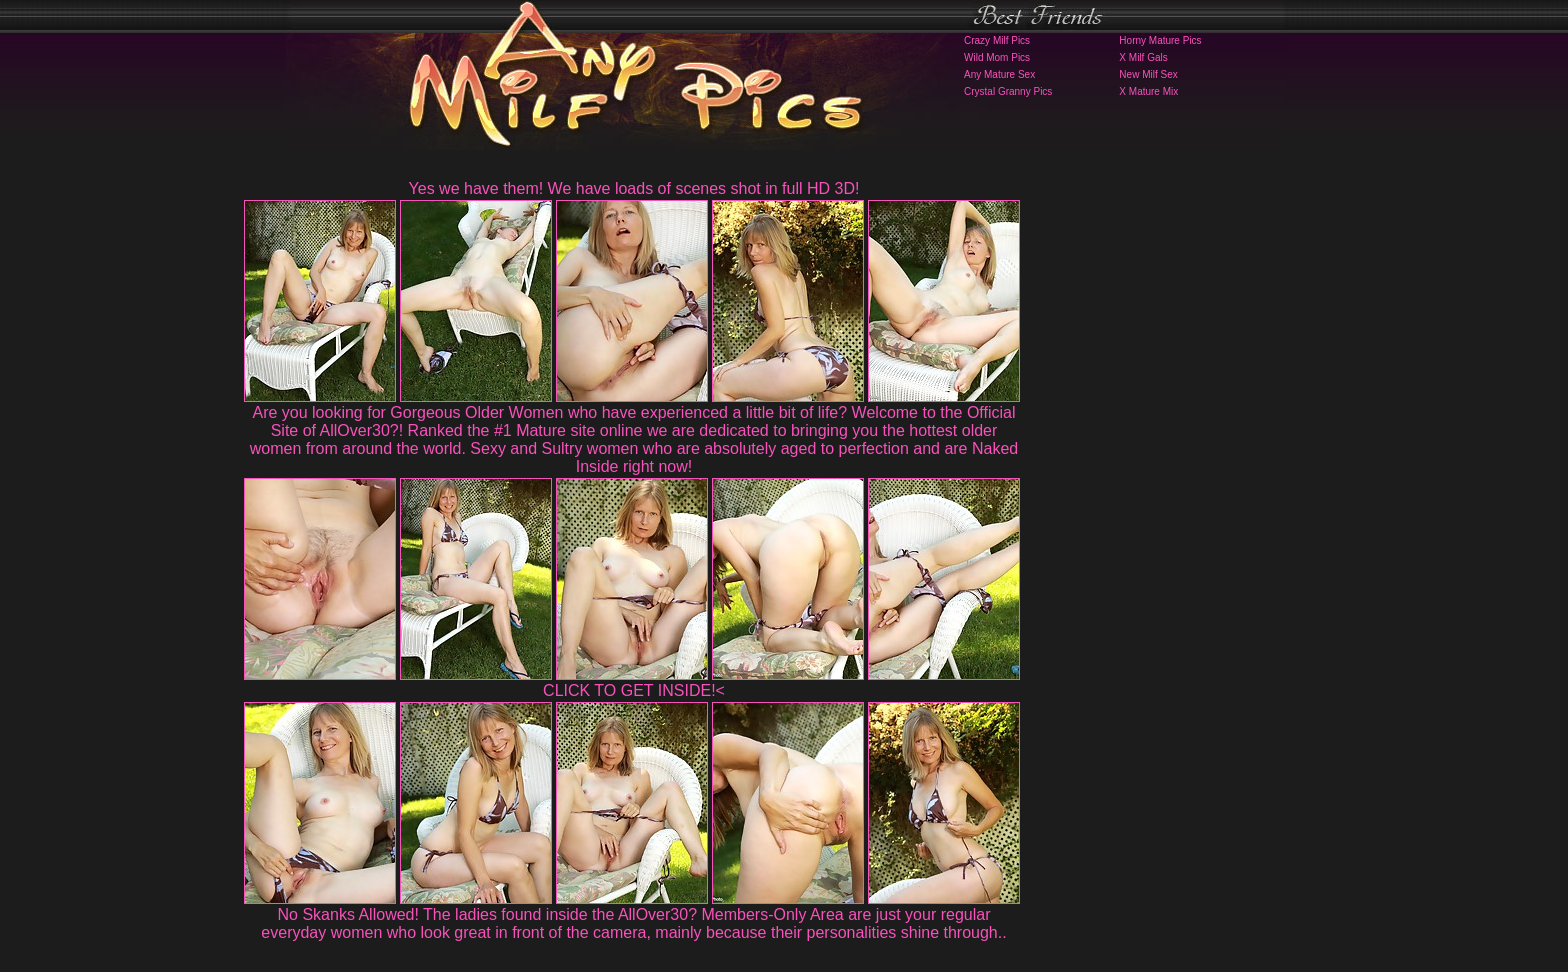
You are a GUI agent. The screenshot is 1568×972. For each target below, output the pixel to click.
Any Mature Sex (999, 74)
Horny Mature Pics (1160, 40)
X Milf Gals (1143, 57)
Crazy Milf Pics (997, 40)
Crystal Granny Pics (1008, 91)
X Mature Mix (1148, 91)
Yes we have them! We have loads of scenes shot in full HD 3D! (634, 188)
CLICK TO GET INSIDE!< (634, 690)
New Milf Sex (1148, 74)
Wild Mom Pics (997, 57)
